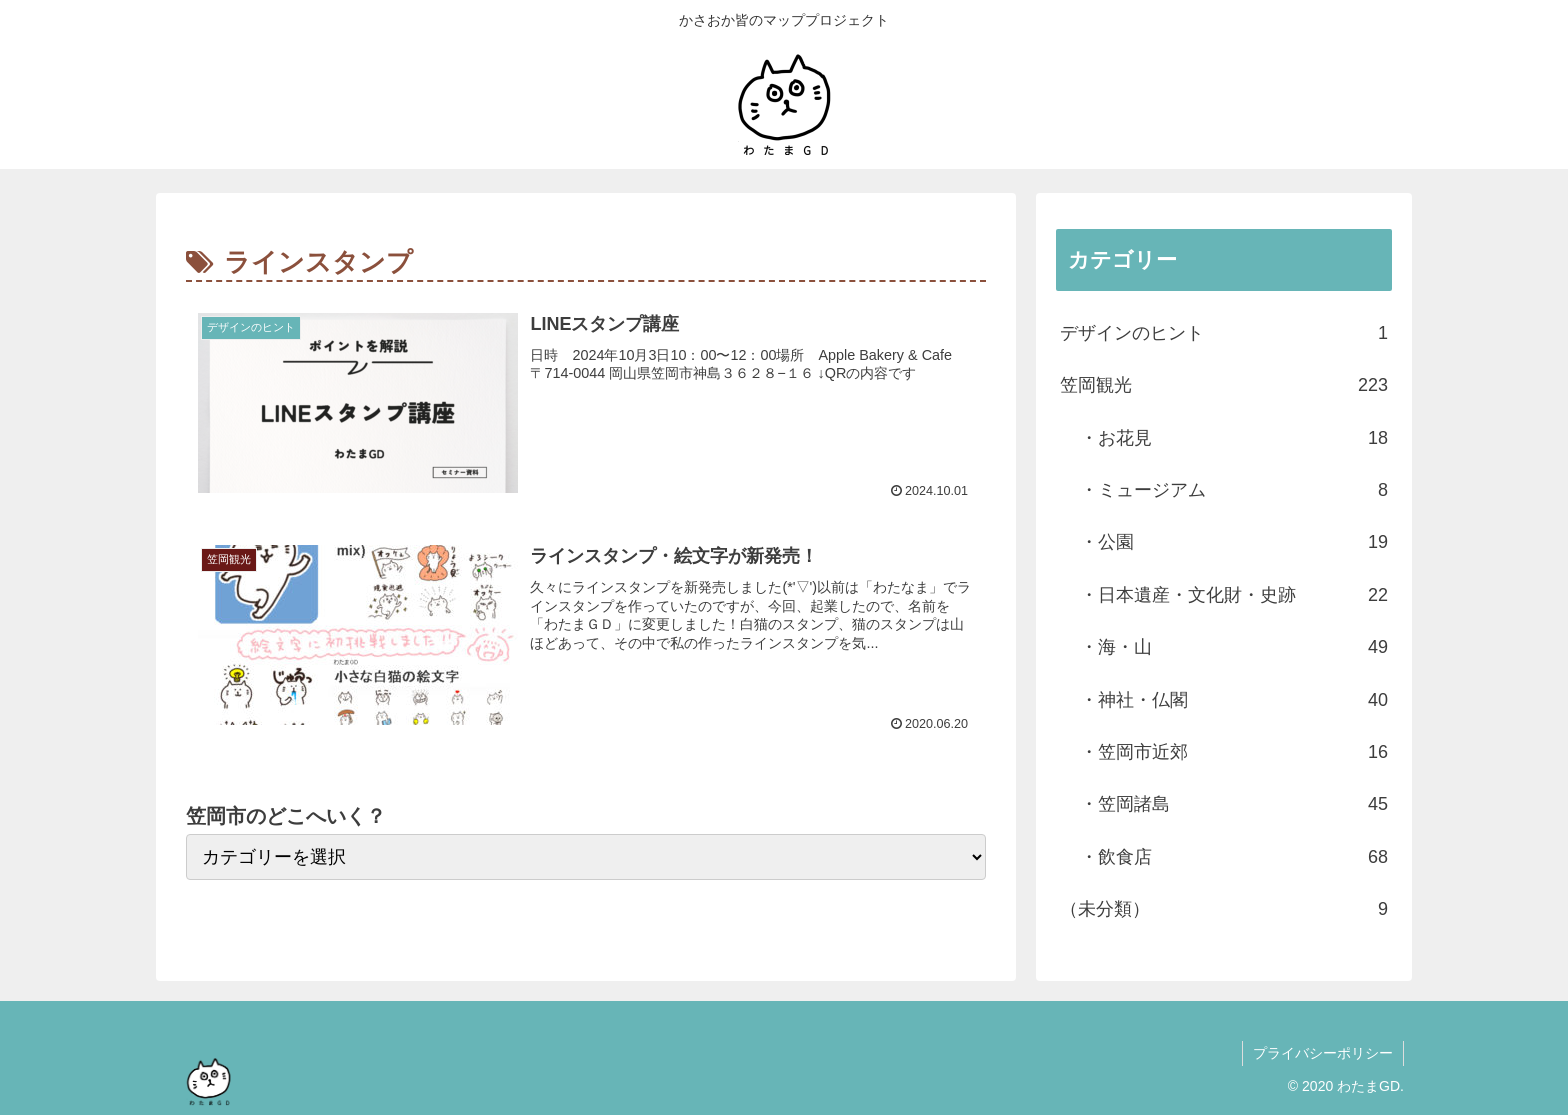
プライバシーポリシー (1323, 1053)
